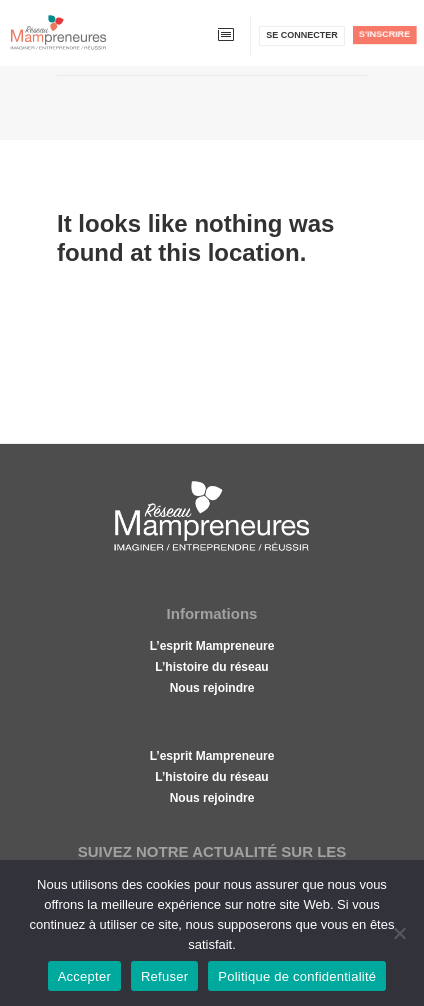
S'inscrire (384, 34)
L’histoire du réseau (211, 667)
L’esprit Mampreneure (212, 646)
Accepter (84, 976)
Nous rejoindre (212, 688)
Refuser (164, 976)
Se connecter (302, 35)
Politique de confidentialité (297, 976)
